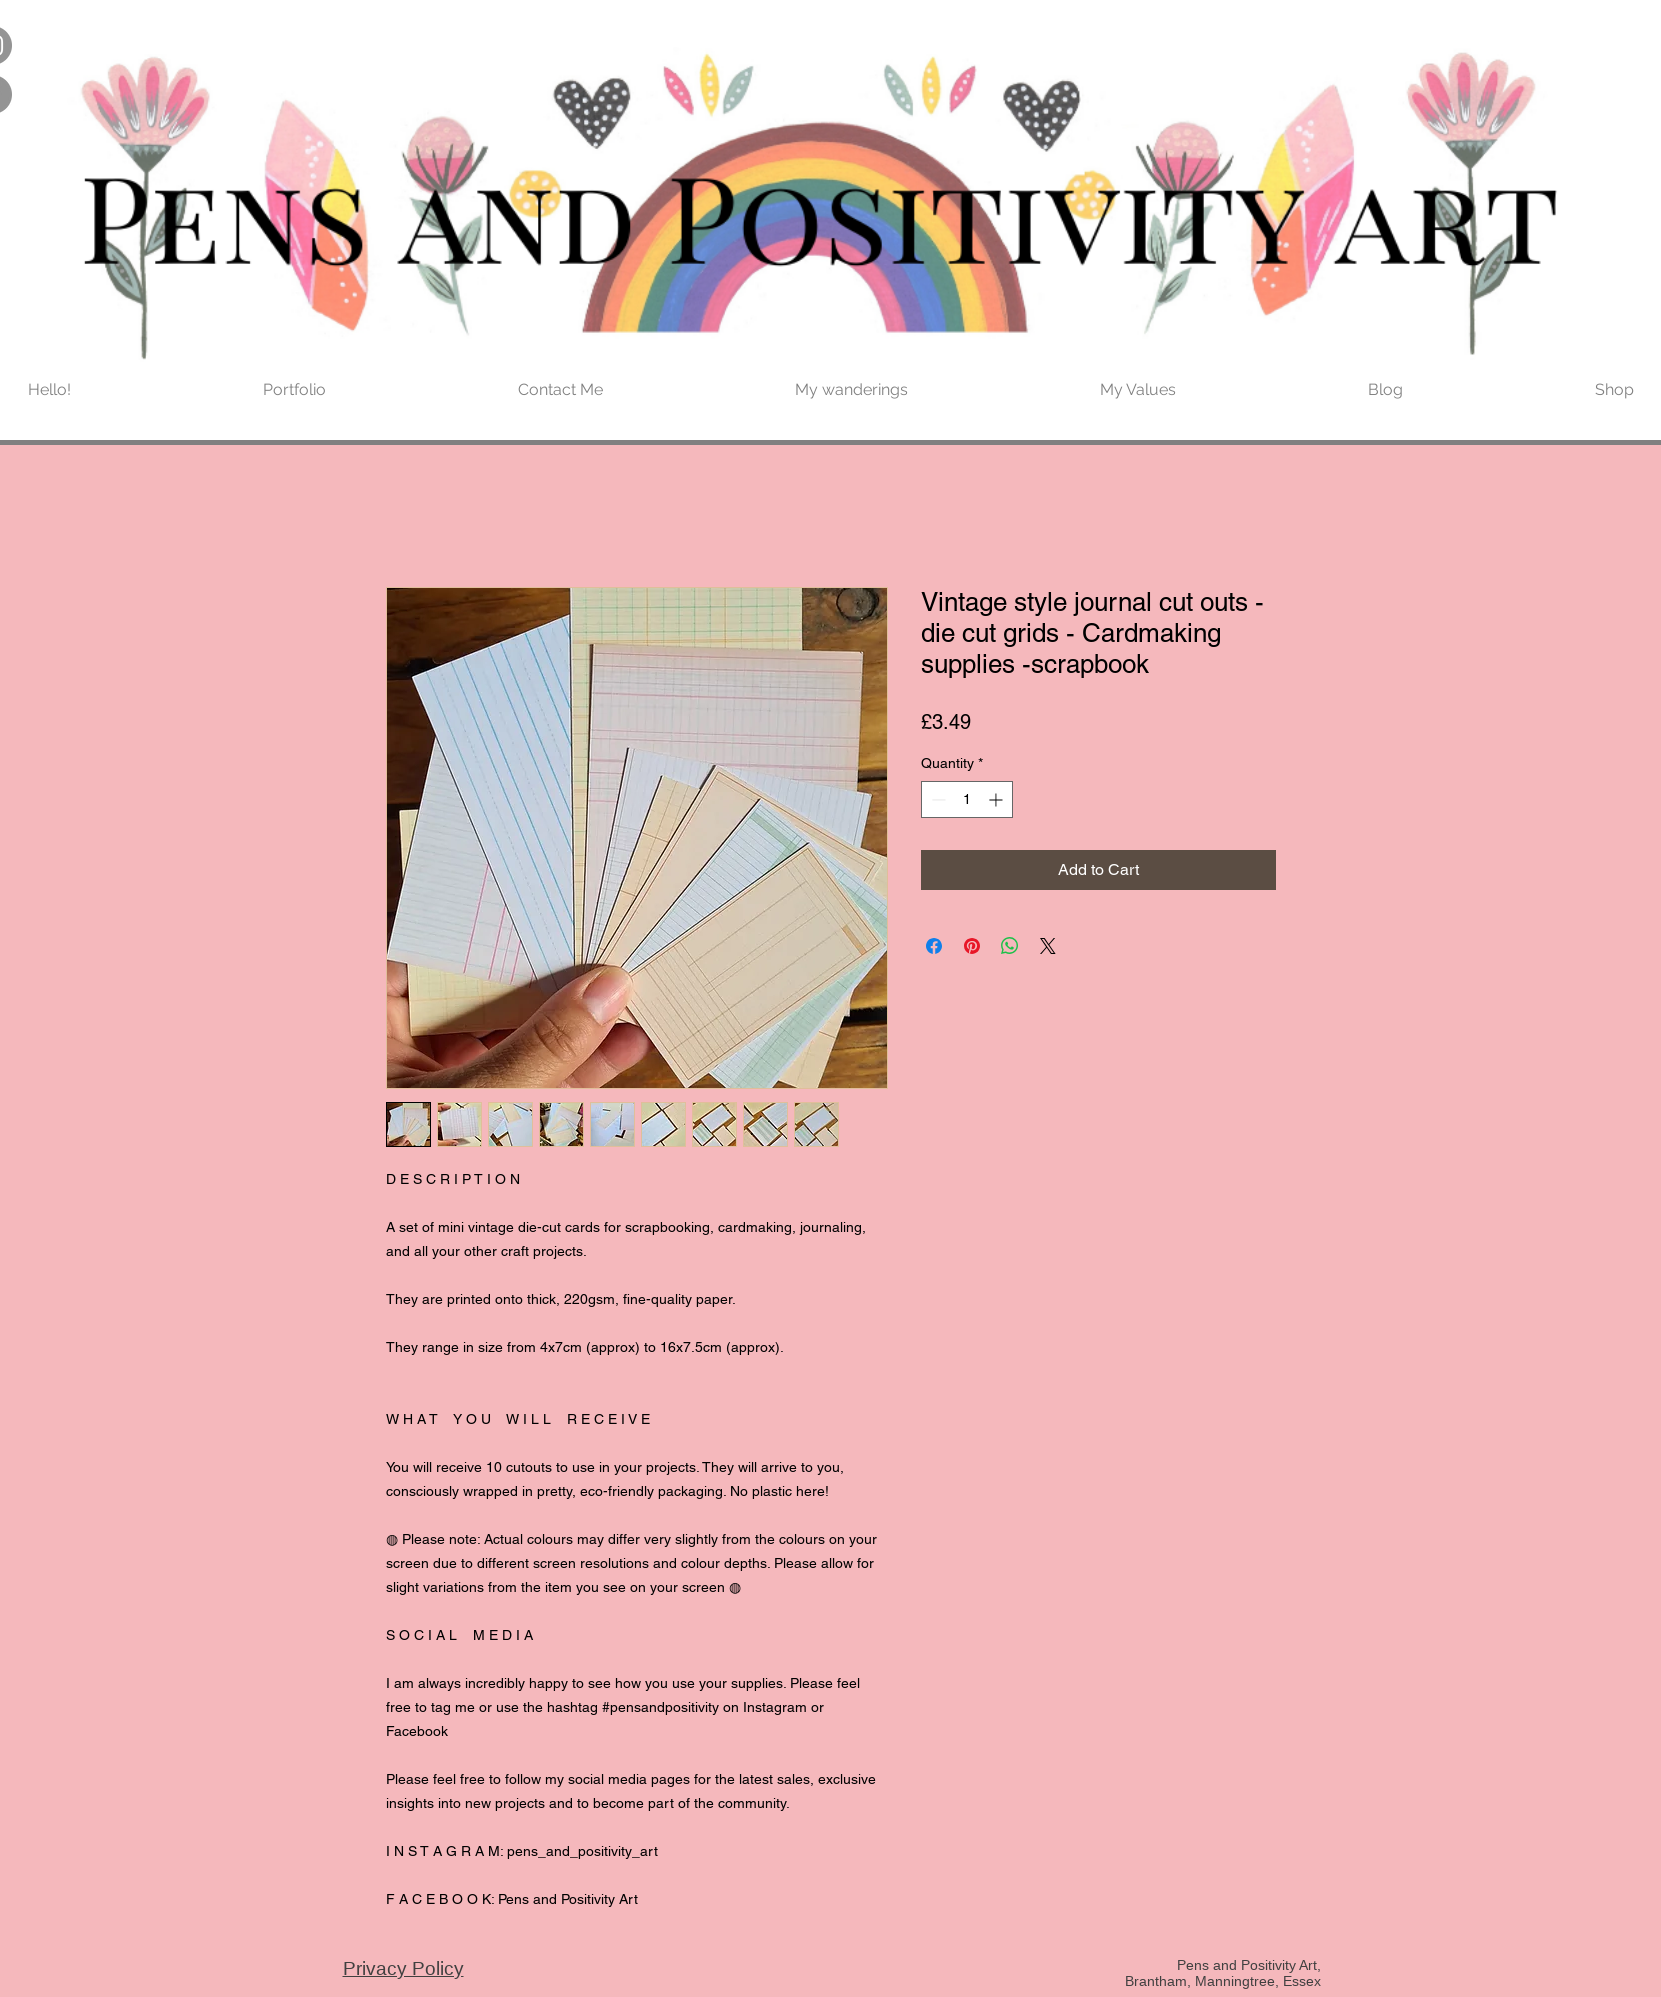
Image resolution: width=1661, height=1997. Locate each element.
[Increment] (997, 799)
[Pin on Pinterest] (972, 946)
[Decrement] (936, 799)
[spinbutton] (967, 799)
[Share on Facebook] (934, 946)
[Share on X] (1048, 946)
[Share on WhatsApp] (1010, 946)
